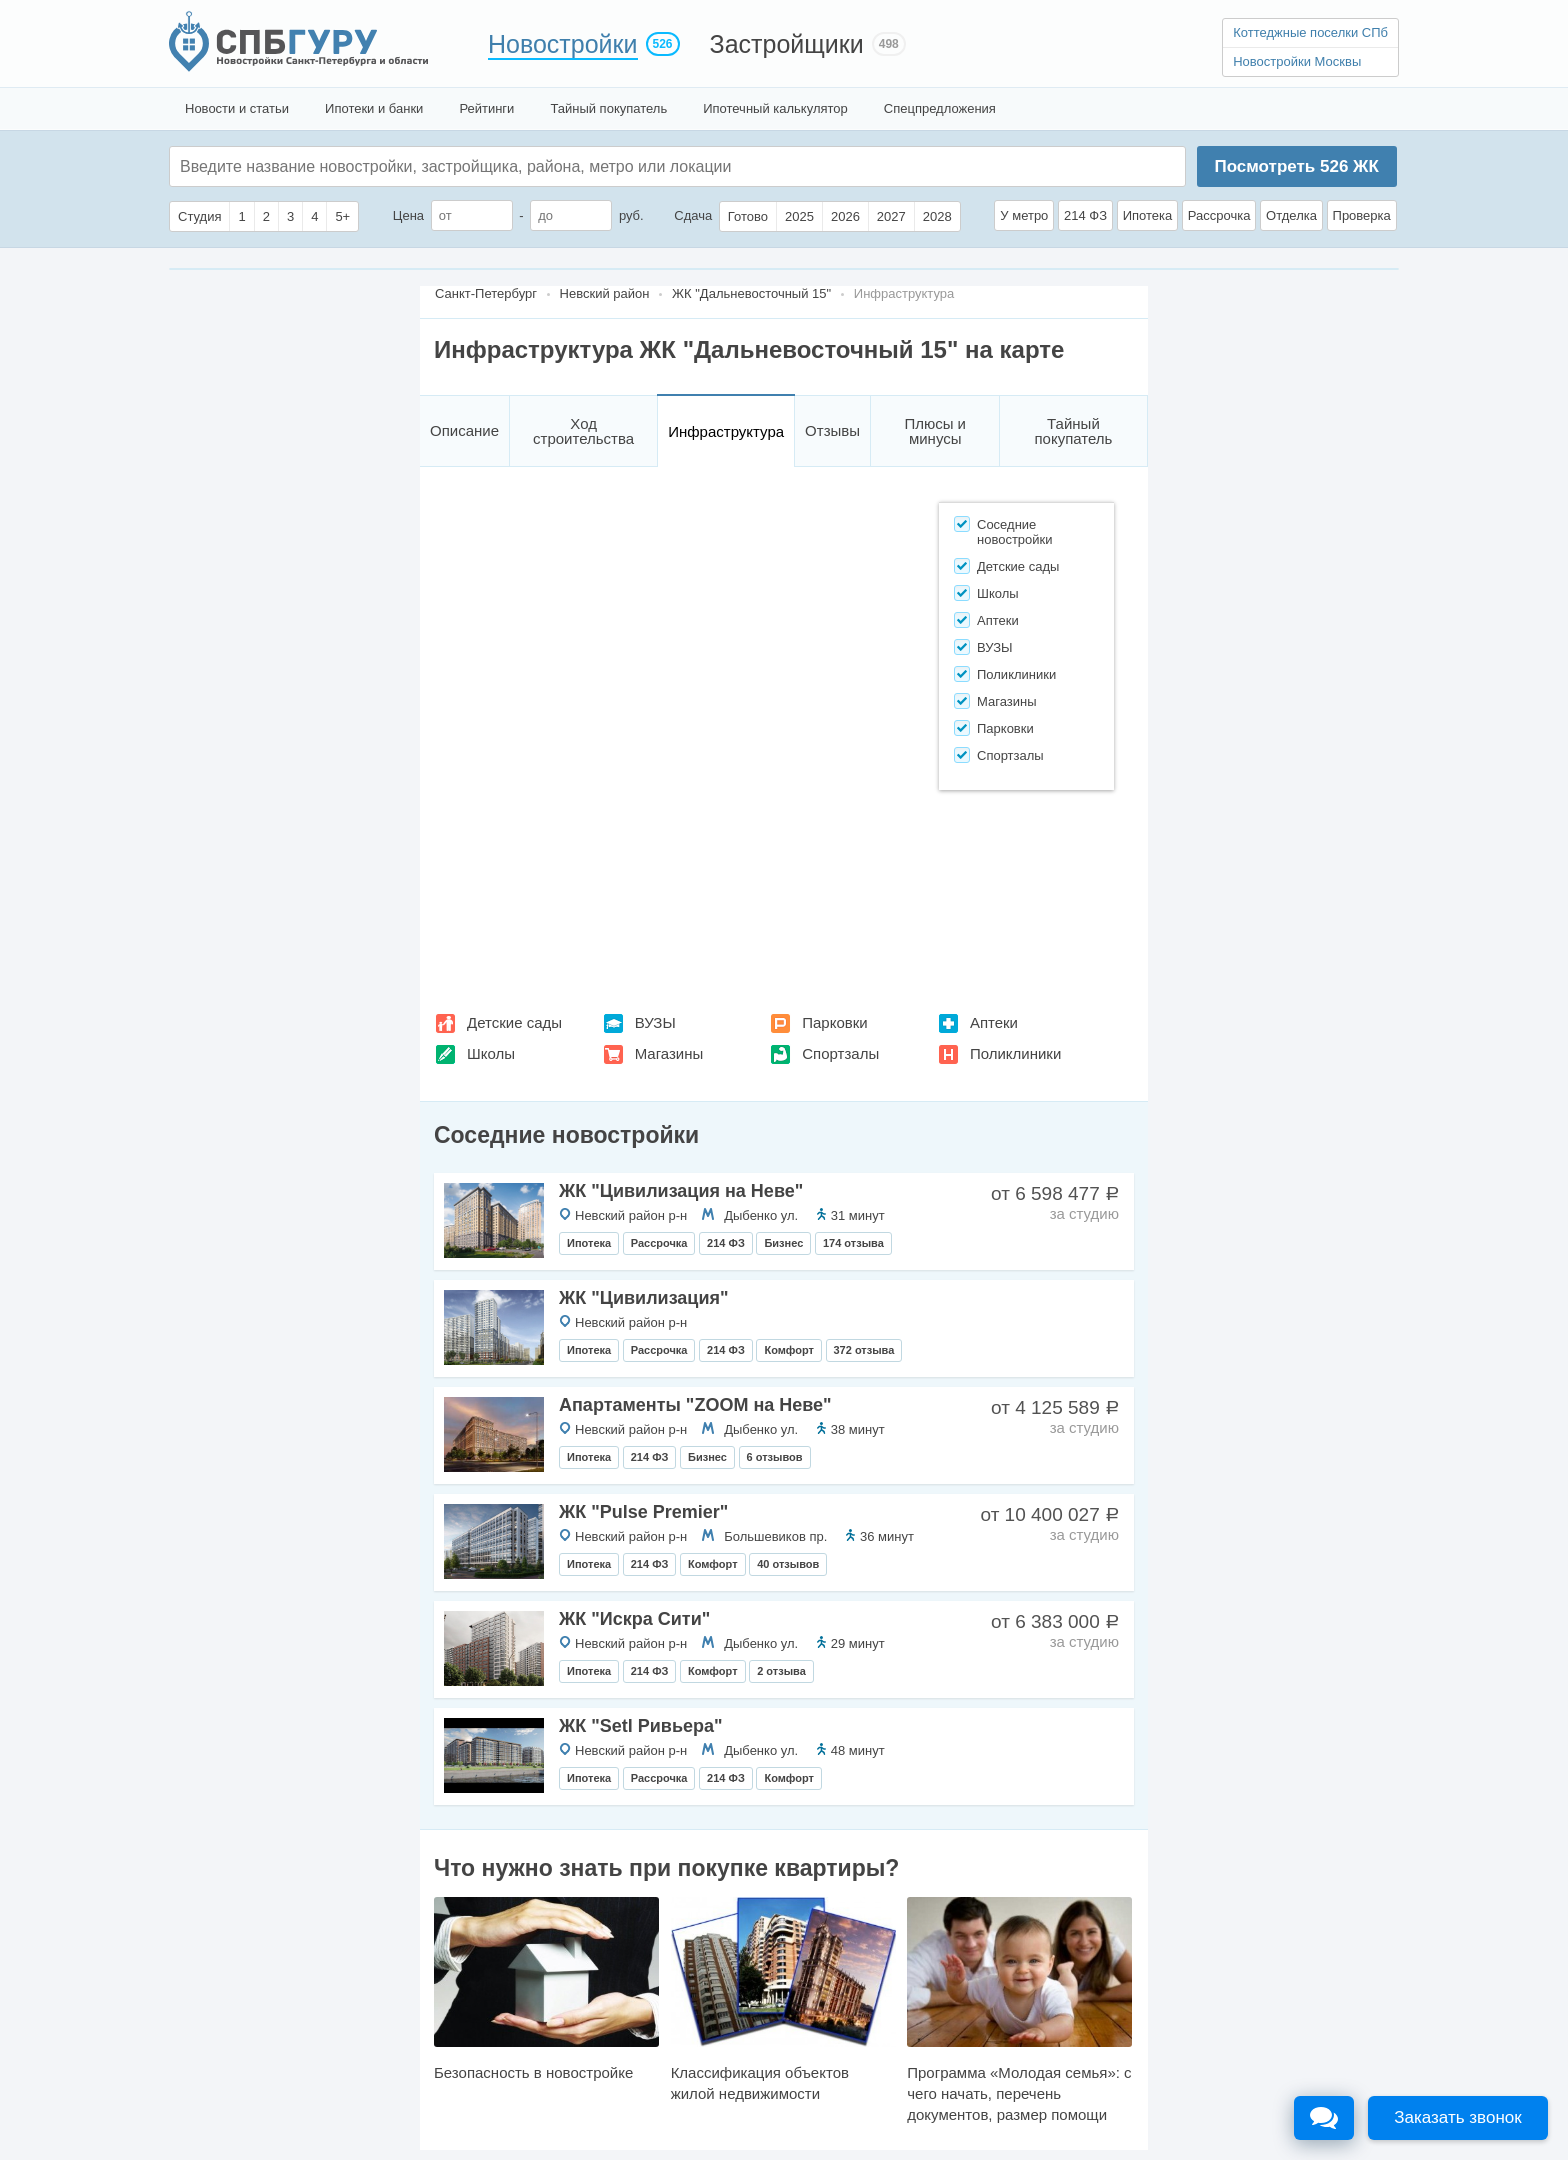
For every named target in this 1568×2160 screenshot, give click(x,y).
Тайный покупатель (608, 108)
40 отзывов (788, 1564)
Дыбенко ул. (761, 1215)
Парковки (834, 1022)
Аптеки (994, 1022)
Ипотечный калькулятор (775, 108)
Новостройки (563, 44)
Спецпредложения (940, 108)
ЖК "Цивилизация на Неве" (681, 1191)
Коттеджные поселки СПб (1310, 32)
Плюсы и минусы (935, 431)
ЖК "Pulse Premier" (643, 1512)
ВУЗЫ (655, 1022)
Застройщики (787, 44)
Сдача (693, 215)
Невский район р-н (631, 1215)
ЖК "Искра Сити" (634, 1619)
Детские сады (514, 1022)
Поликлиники (1015, 1053)
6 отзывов (775, 1457)
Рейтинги (486, 108)
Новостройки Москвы (1297, 61)
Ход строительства (583, 431)
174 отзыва (853, 1243)
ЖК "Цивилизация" (644, 1298)
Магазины (669, 1053)
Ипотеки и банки (374, 108)
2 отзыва (781, 1671)
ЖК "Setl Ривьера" (641, 1726)
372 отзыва (864, 1350)
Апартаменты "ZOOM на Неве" (695, 1405)
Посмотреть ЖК (1296, 166)
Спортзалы (840, 1053)
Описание (464, 430)
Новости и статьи (237, 108)
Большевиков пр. (775, 1536)
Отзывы (832, 430)
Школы (491, 1053)
